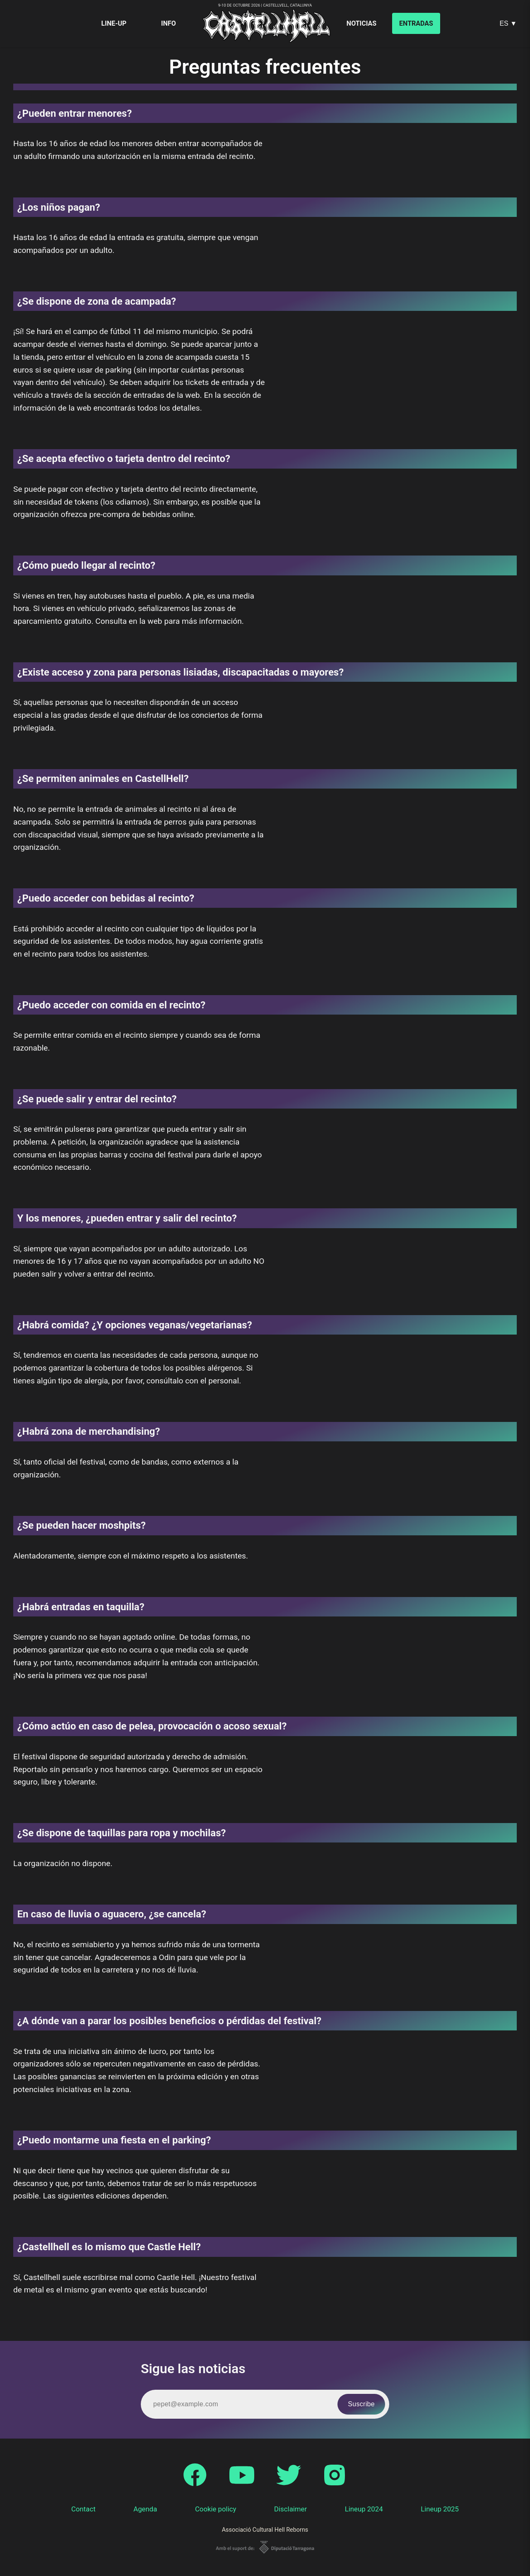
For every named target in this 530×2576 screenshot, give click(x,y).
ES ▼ (508, 23)
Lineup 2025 (440, 2509)
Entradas (416, 23)
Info (168, 23)
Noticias (361, 23)
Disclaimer (290, 2509)
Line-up (114, 23)
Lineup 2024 (364, 2509)
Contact (83, 2509)
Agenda (145, 2509)
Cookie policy (215, 2509)
